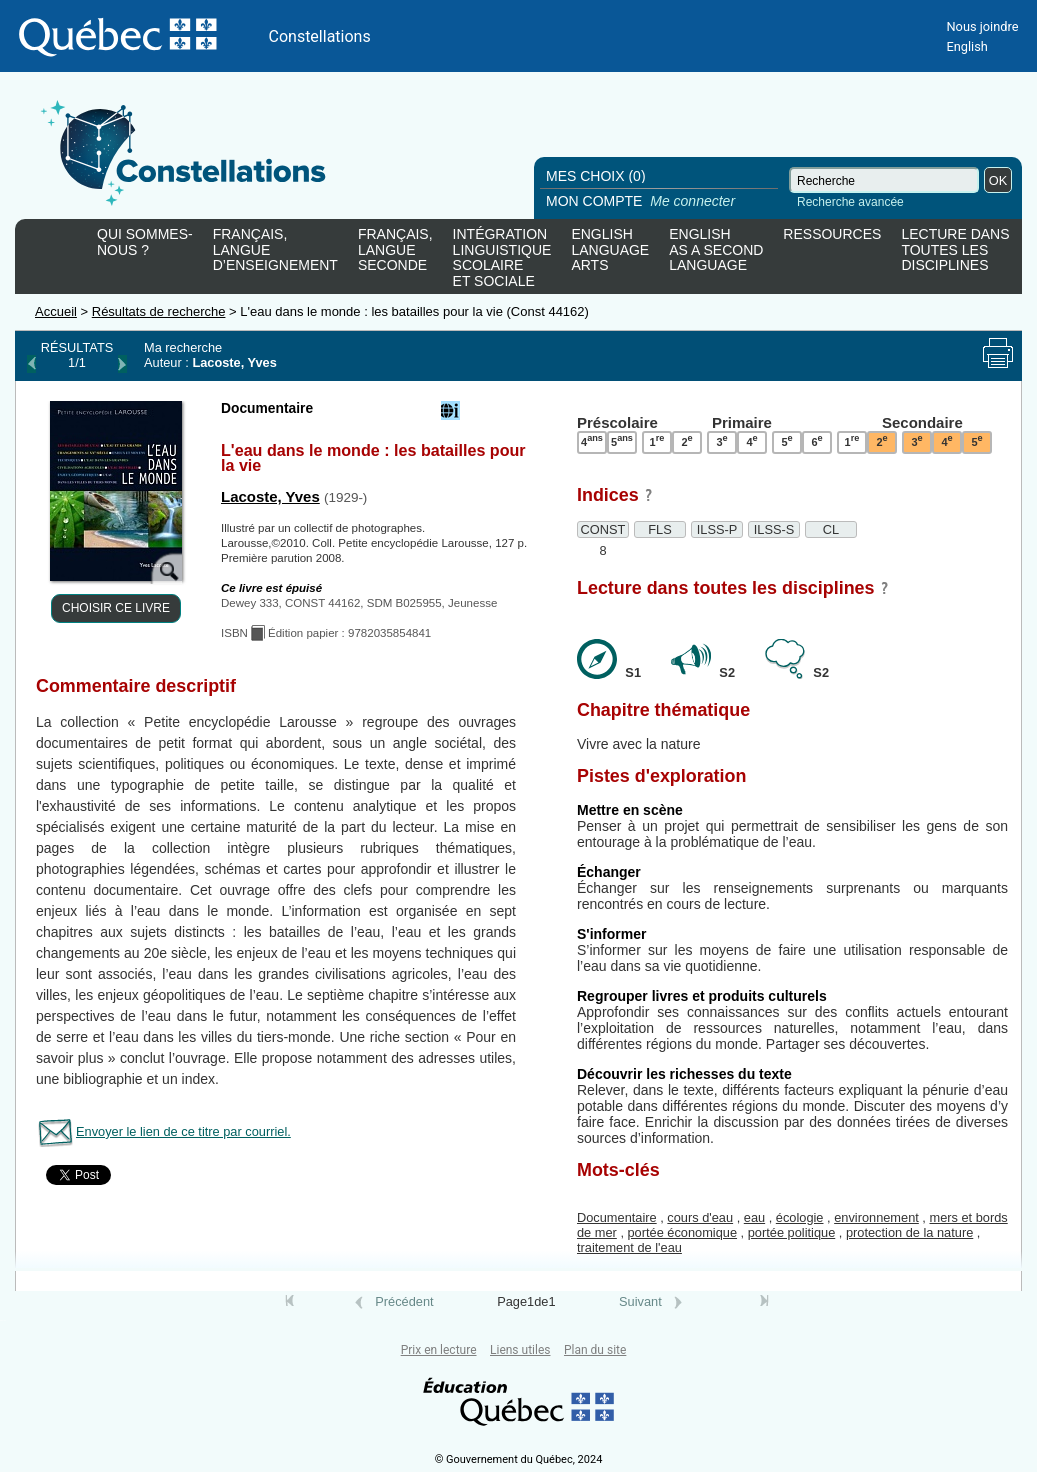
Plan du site (595, 1350)
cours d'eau (700, 1217)
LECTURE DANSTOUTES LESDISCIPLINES (955, 250)
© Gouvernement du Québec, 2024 (519, 1459)
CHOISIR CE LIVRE (116, 608)
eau (754, 1217)
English (966, 46)
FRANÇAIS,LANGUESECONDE (395, 250)
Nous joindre (982, 26)
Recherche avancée (850, 202)
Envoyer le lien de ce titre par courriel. (183, 1131)
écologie (800, 1217)
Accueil (56, 311)
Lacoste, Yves (270, 496)
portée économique (683, 1232)
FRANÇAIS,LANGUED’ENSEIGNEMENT (275, 250)
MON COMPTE (642, 201)
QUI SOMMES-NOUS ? (145, 242)
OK (998, 180)
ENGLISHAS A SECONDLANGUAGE (716, 250)
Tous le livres (3, 1320)
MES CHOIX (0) (596, 176)
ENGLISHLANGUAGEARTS (610, 250)
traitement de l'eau (629, 1247)
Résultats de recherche (159, 311)
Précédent (404, 1301)
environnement (876, 1217)
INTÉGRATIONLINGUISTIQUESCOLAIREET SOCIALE (502, 254)
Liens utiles (520, 1350)
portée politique (792, 1232)
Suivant (640, 1301)
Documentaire (617, 1217)
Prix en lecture (439, 1350)
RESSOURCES (832, 234)
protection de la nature (909, 1232)
